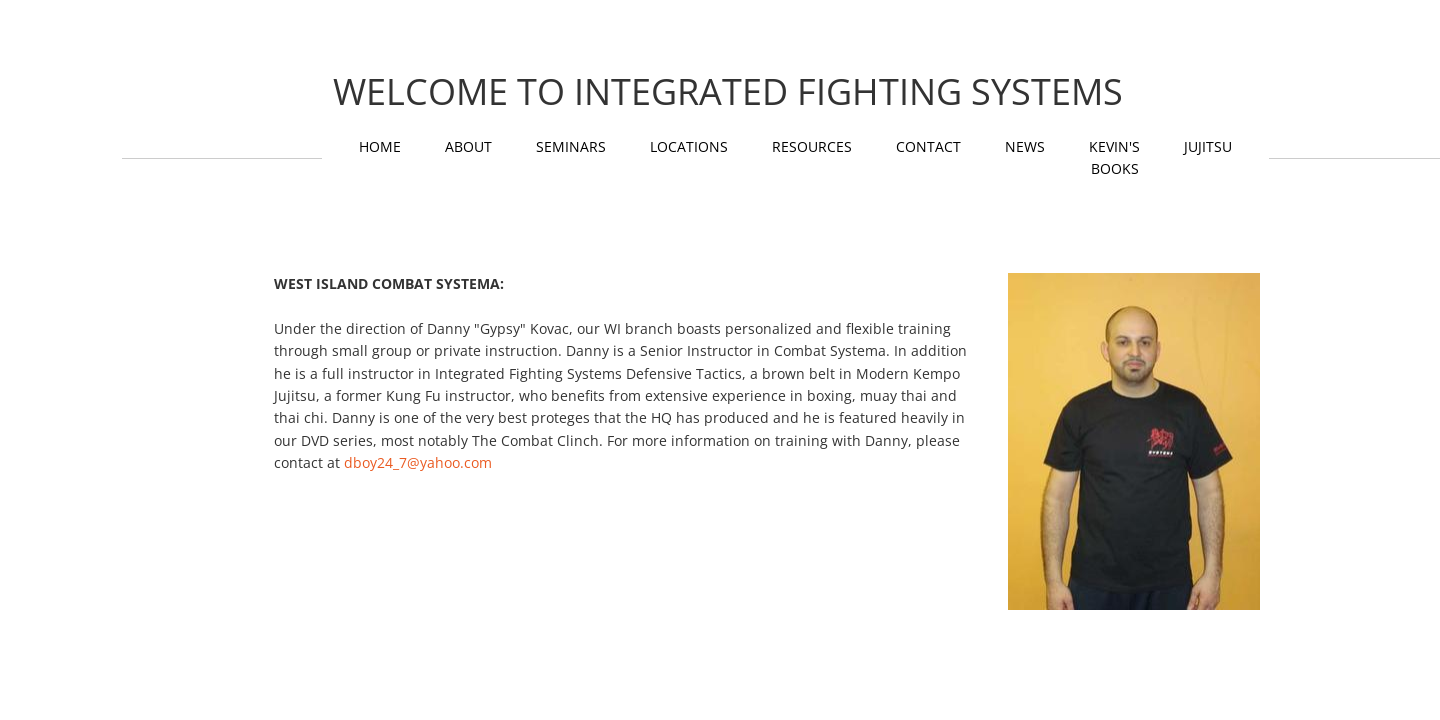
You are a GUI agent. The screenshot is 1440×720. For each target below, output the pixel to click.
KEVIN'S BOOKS (1114, 157)
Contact (928, 146)
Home (380, 146)
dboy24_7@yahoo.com (418, 462)
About (468, 146)
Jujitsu (1208, 146)
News (1025, 146)
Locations (689, 146)
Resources (812, 146)
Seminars (571, 146)
